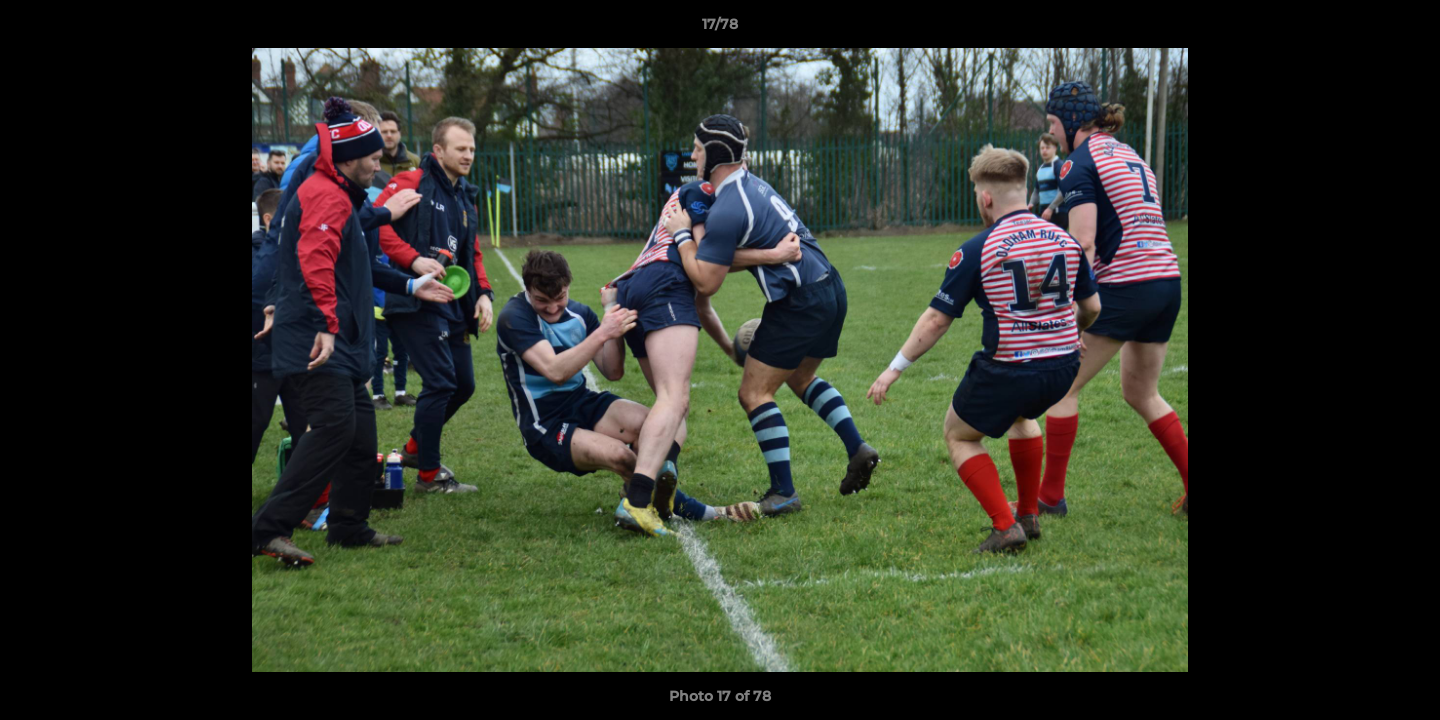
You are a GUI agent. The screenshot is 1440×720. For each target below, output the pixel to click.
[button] (1404, 29)
